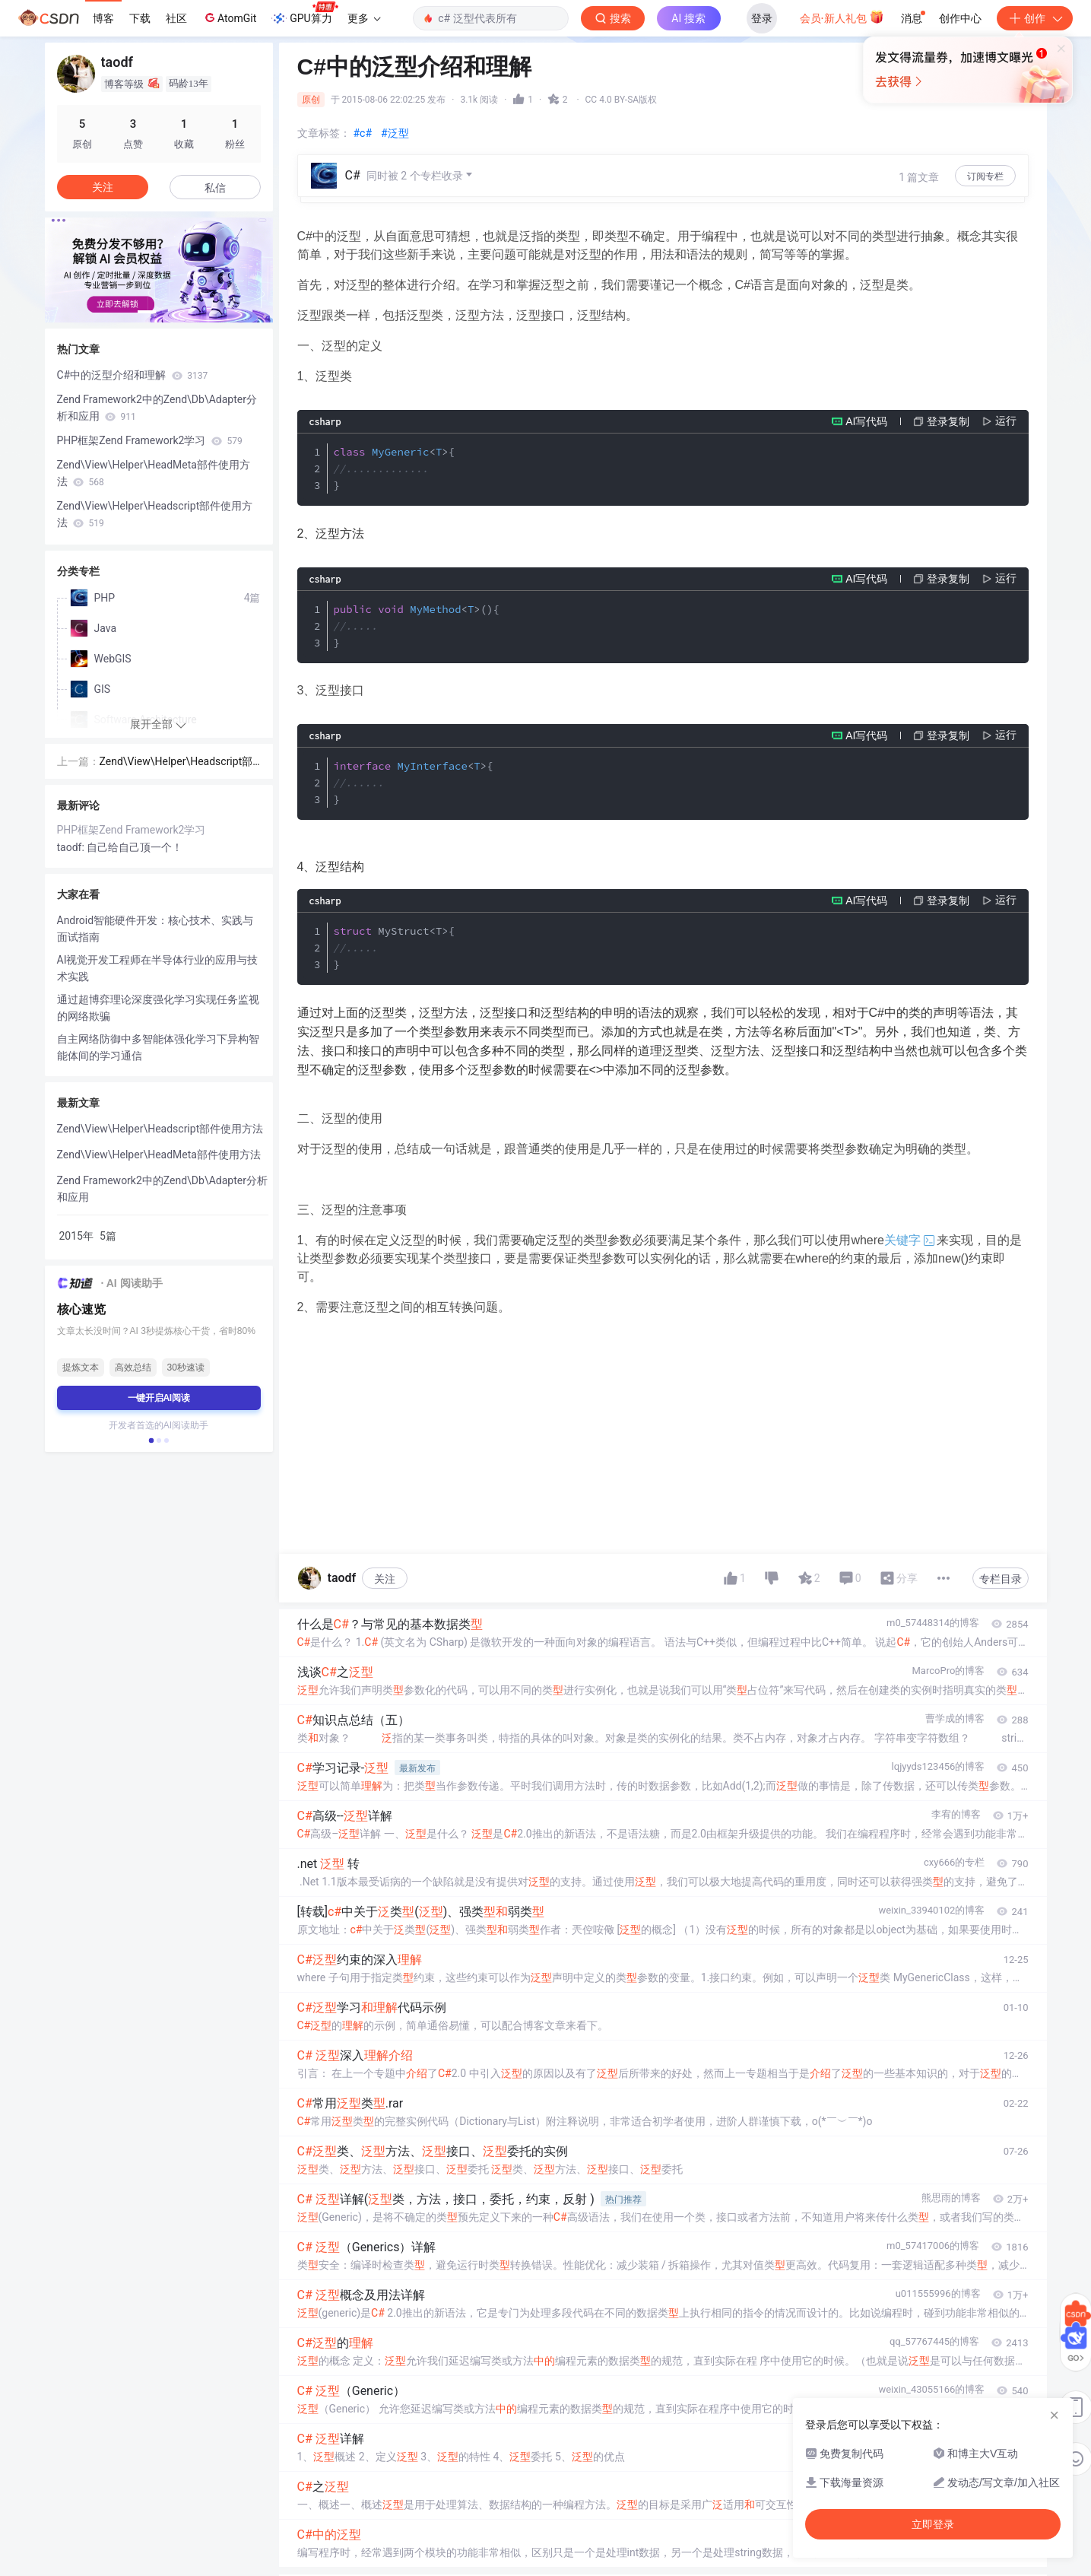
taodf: (72, 847)
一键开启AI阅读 (159, 1398)
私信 (215, 188)
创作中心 (960, 18)
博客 (103, 18)
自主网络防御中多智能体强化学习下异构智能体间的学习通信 (158, 1047)
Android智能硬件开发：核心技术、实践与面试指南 (155, 928)
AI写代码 (866, 421)
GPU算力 (304, 14)
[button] (147, 311)
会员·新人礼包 (842, 16)
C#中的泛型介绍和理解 (132, 375)
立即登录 (649, 144)
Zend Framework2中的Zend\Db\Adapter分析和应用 (157, 407)
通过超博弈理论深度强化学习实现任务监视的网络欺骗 (158, 1007)
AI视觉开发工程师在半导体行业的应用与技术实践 (157, 968)
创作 (1034, 18)
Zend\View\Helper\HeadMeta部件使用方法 (153, 473)
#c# (363, 133)
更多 (364, 18)
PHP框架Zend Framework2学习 (150, 440)
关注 (384, 1579)
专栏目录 (1000, 1579)
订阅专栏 (985, 176)
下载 (140, 18)
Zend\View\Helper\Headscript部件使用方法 (155, 514)
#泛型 (395, 133)
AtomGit (229, 17)
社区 (176, 18)
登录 (761, 18)
